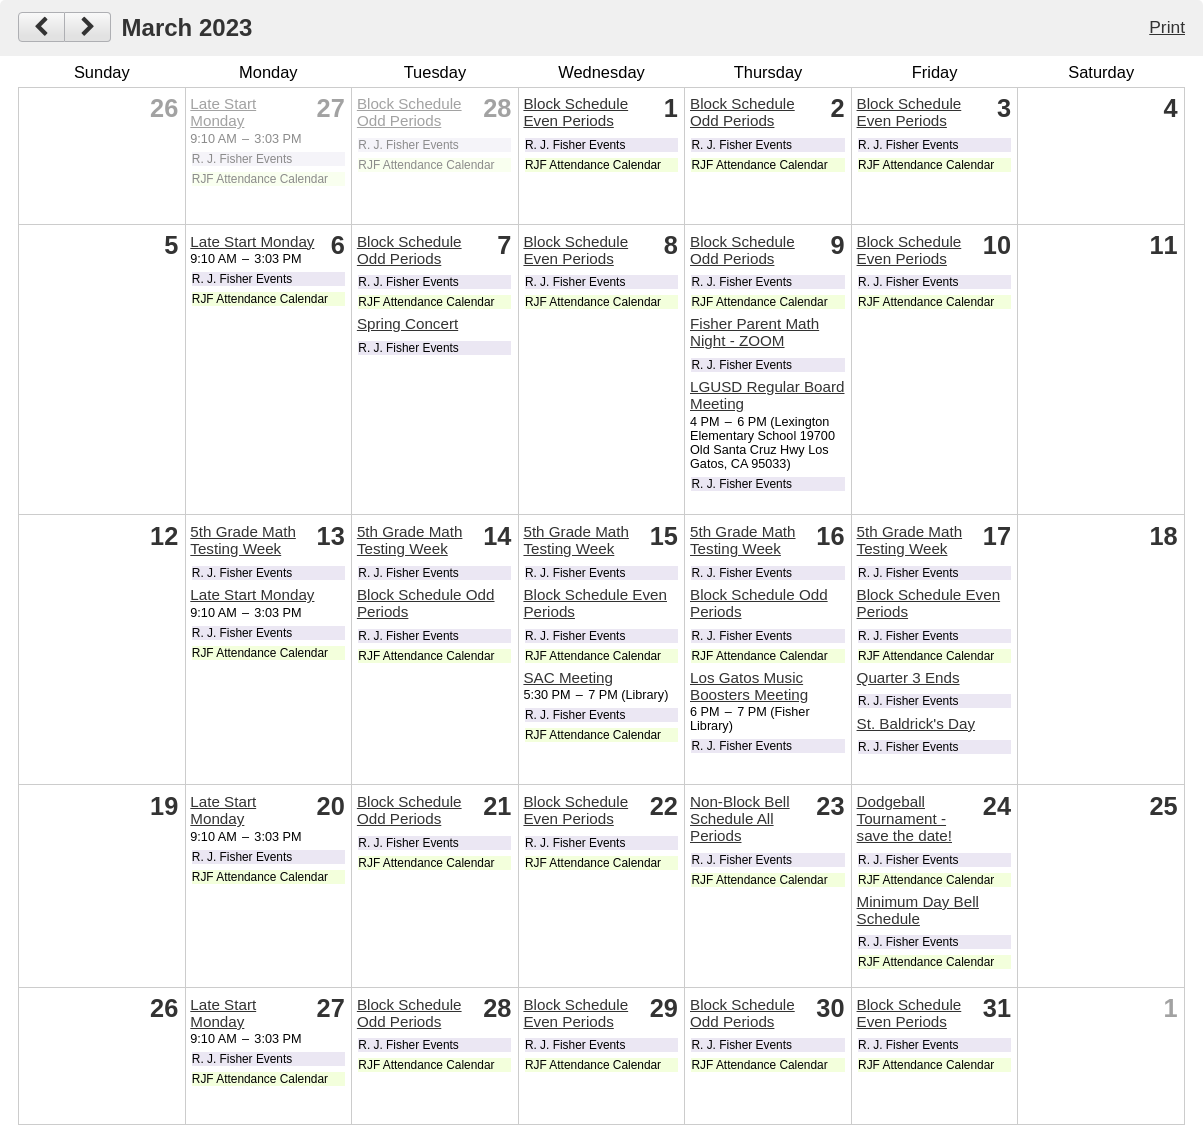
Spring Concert (407, 323)
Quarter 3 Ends (908, 677)
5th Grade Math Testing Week (243, 540)
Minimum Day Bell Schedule (918, 910)
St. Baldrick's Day (916, 723)
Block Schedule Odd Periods (409, 112)
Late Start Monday (223, 112)
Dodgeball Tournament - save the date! (904, 818)
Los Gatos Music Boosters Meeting (749, 686)
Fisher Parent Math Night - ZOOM (754, 332)
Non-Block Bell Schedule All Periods (740, 818)
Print (1167, 27)
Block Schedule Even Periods (575, 112)
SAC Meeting (567, 677)
